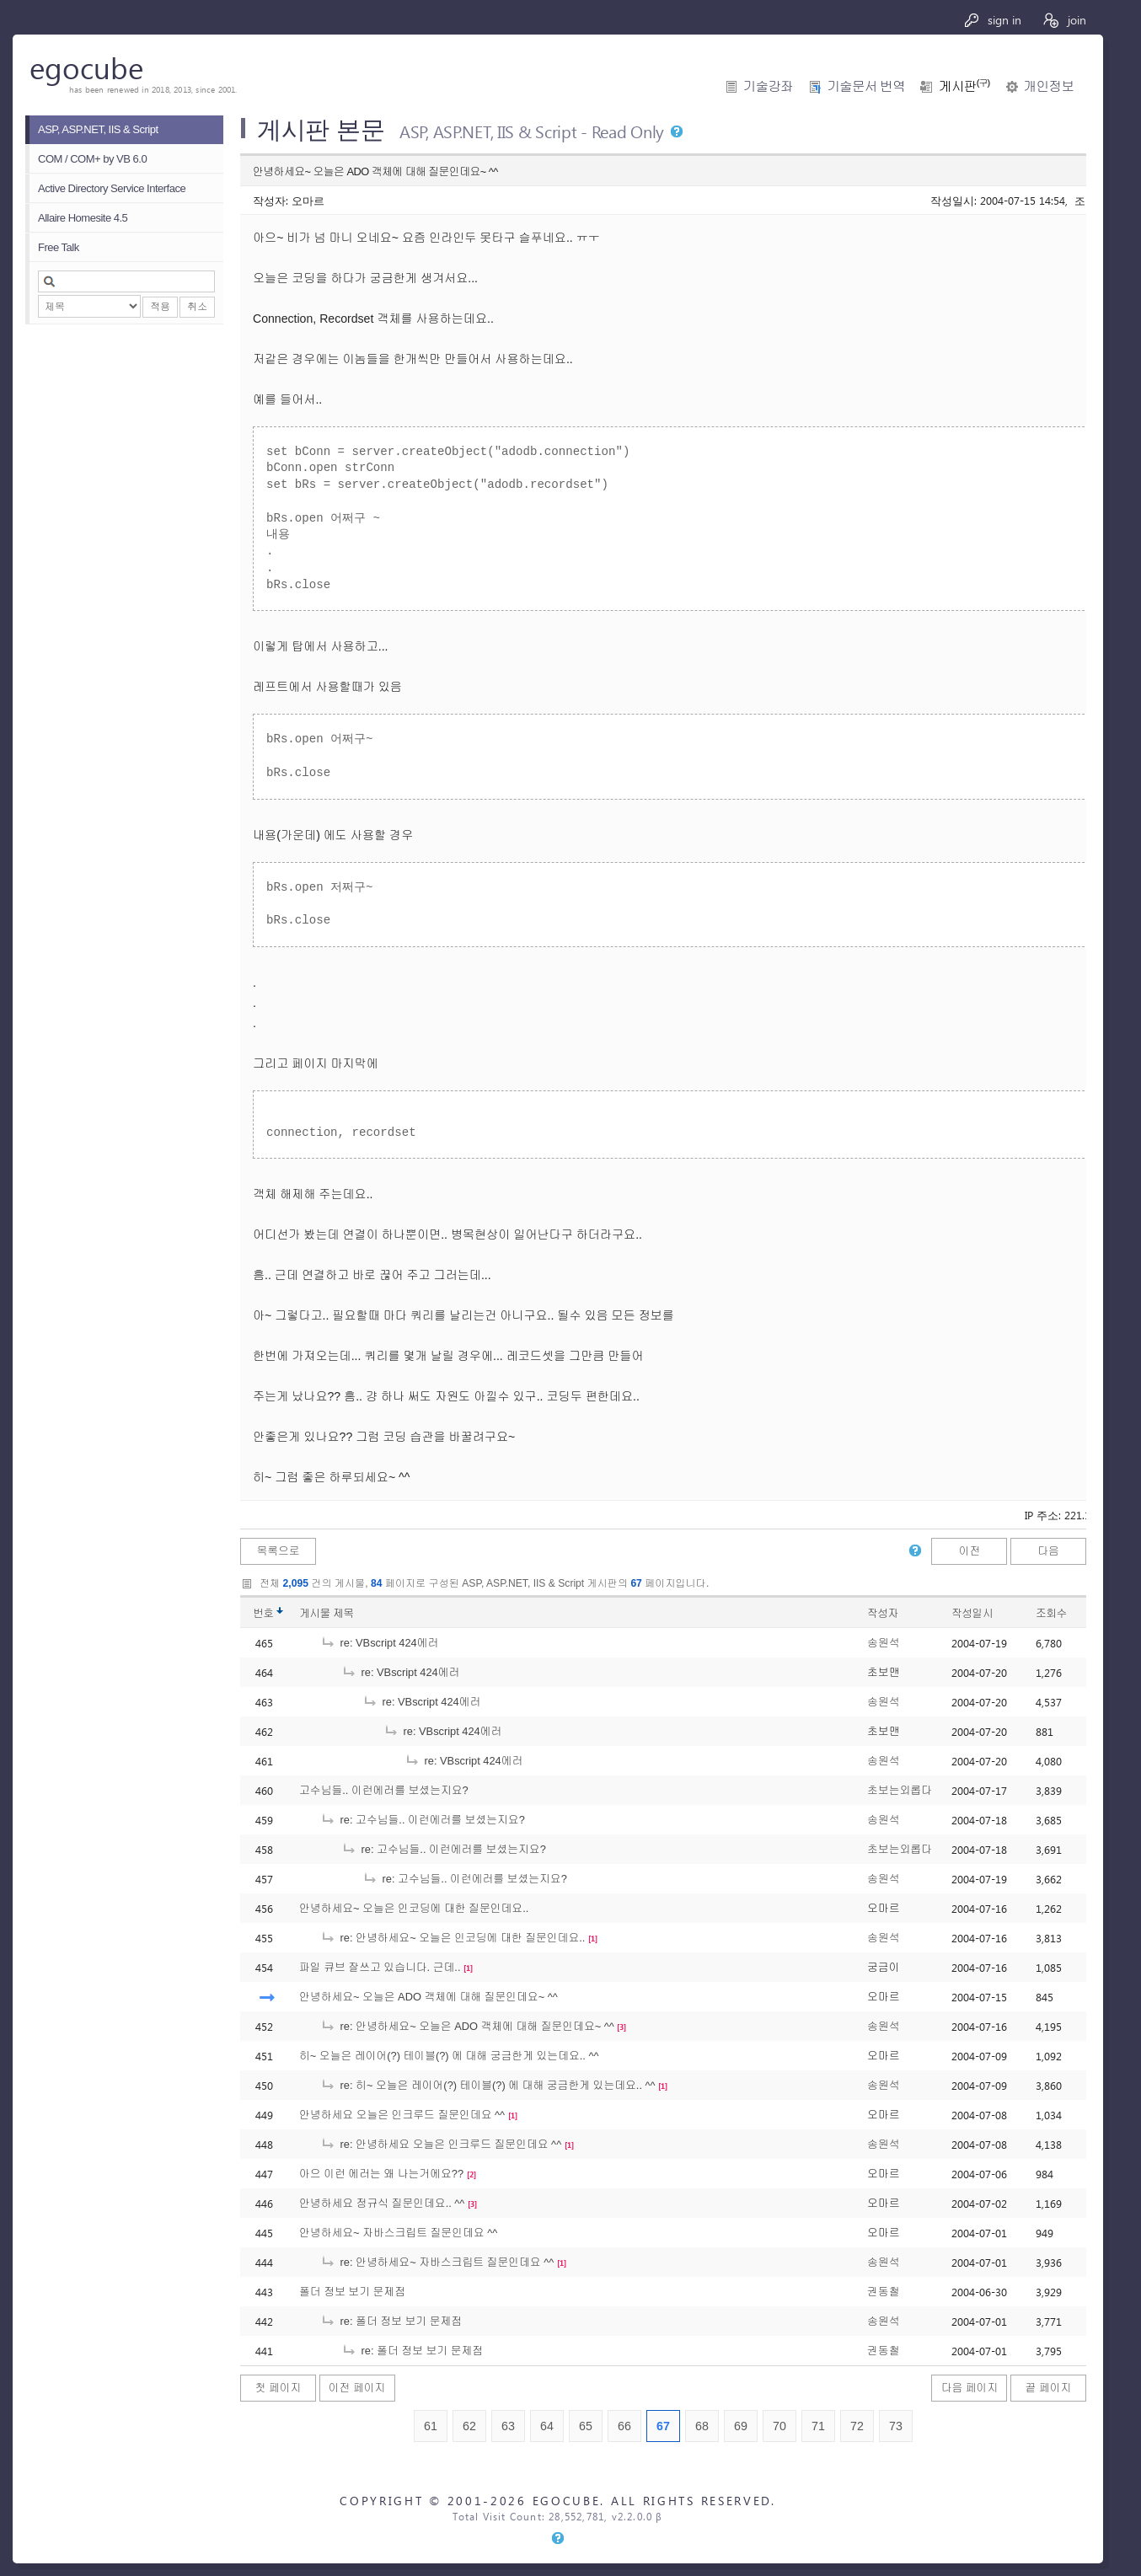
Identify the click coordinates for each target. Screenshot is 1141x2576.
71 (818, 2426)
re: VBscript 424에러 (379, 1642)
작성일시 (972, 1613)
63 (508, 2426)
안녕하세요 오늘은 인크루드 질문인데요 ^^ (402, 2114)
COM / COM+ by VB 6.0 (92, 159)
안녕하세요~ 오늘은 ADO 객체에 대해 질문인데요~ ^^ (428, 1996)
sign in (992, 20)
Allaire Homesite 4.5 (82, 218)
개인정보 (1049, 86)
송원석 (883, 1642)
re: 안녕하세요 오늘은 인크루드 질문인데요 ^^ (440, 2144)
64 (547, 2426)
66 (624, 2426)
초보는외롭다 (899, 1790)
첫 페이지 (278, 2387)
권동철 (883, 2291)
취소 (197, 307)
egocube (86, 67)
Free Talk (58, 247)
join (1064, 20)
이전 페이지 (357, 2387)
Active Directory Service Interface (111, 188)
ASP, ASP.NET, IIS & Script (98, 129)
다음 (1048, 1551)
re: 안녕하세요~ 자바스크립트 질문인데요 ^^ (437, 2262)
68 (702, 2426)
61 (430, 2426)
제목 (343, 1613)
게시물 (326, 1613)
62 (469, 2426)
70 (779, 2426)
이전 (970, 1551)
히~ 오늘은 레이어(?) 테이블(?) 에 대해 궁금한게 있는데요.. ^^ (448, 2055)
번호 (263, 1613)
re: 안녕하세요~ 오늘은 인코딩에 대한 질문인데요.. (452, 1937)
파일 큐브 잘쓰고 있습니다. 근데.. (379, 1967)
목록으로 (277, 1551)
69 (740, 2426)
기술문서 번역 (866, 86)
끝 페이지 (1049, 2387)
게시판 (964, 86)
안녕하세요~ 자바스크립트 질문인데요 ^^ (398, 2232)
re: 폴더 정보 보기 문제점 (391, 2321)
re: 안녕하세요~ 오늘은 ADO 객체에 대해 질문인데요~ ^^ (467, 2026)
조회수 (1051, 1613)
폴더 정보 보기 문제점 (352, 2291)
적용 (160, 307)
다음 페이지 (970, 2387)
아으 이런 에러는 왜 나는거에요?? (381, 2173)
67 (663, 2426)
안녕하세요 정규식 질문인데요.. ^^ (381, 2203)
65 (585, 2426)
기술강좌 (768, 86)
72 (857, 2426)
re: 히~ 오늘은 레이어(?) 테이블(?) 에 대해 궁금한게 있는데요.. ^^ (488, 2085)
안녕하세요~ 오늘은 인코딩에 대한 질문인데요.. (413, 1908)
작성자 (882, 1613)
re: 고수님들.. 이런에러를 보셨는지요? (422, 1819)
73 (896, 2426)
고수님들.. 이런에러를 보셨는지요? (384, 1790)
